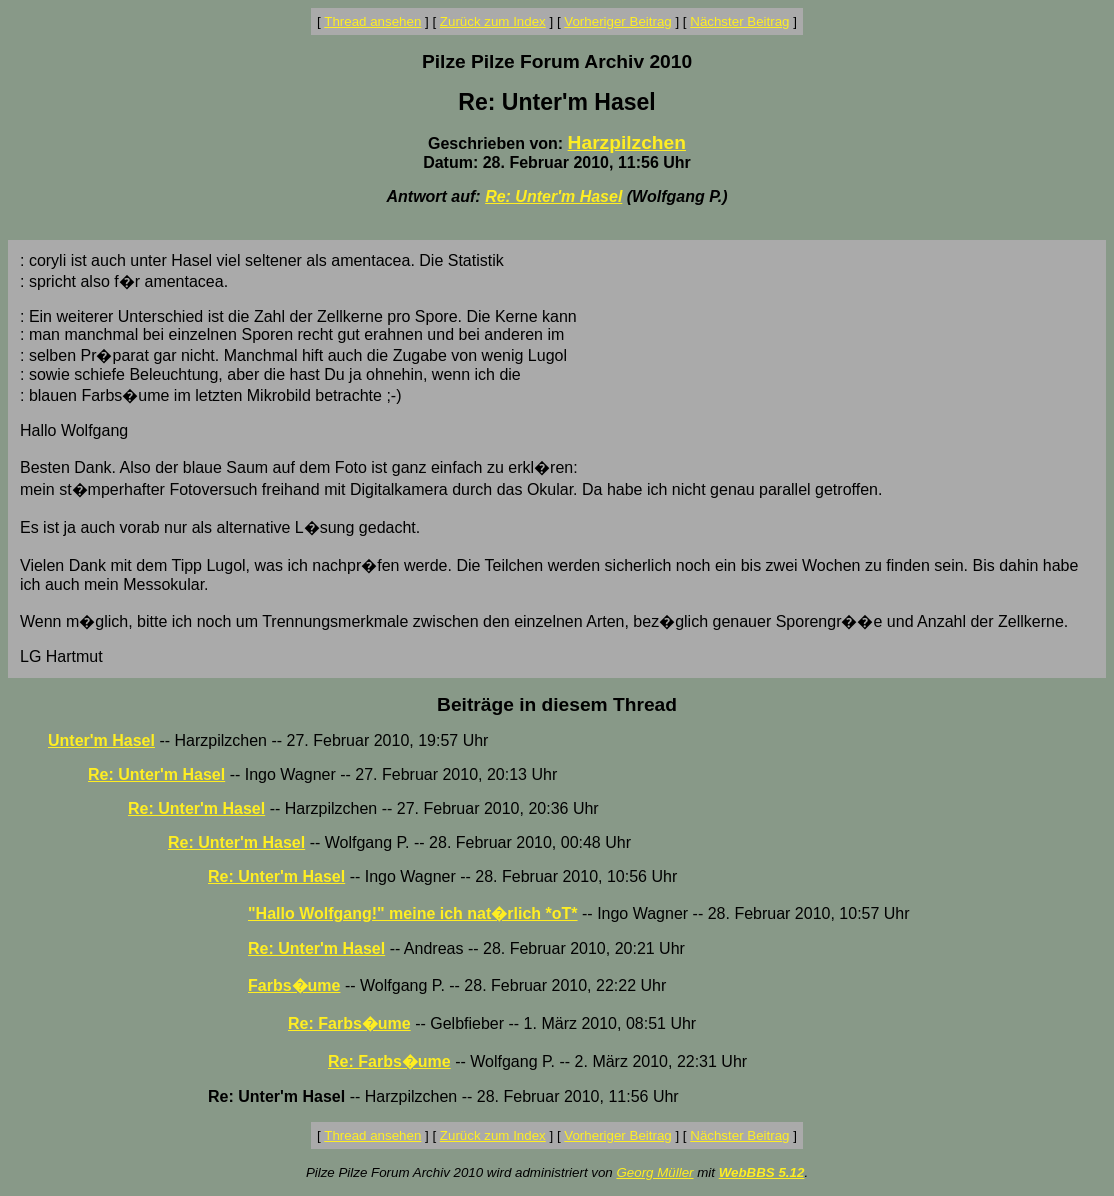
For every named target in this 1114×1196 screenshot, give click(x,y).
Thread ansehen (372, 21)
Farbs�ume (294, 985)
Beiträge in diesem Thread (557, 704)
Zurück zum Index (493, 21)
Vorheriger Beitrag (617, 21)
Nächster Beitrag (739, 21)
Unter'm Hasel (101, 740)
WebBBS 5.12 (762, 1172)
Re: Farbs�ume (349, 1023)
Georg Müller (654, 1172)
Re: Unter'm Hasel (553, 196)
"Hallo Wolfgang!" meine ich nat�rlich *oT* (413, 913)
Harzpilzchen (627, 142)
